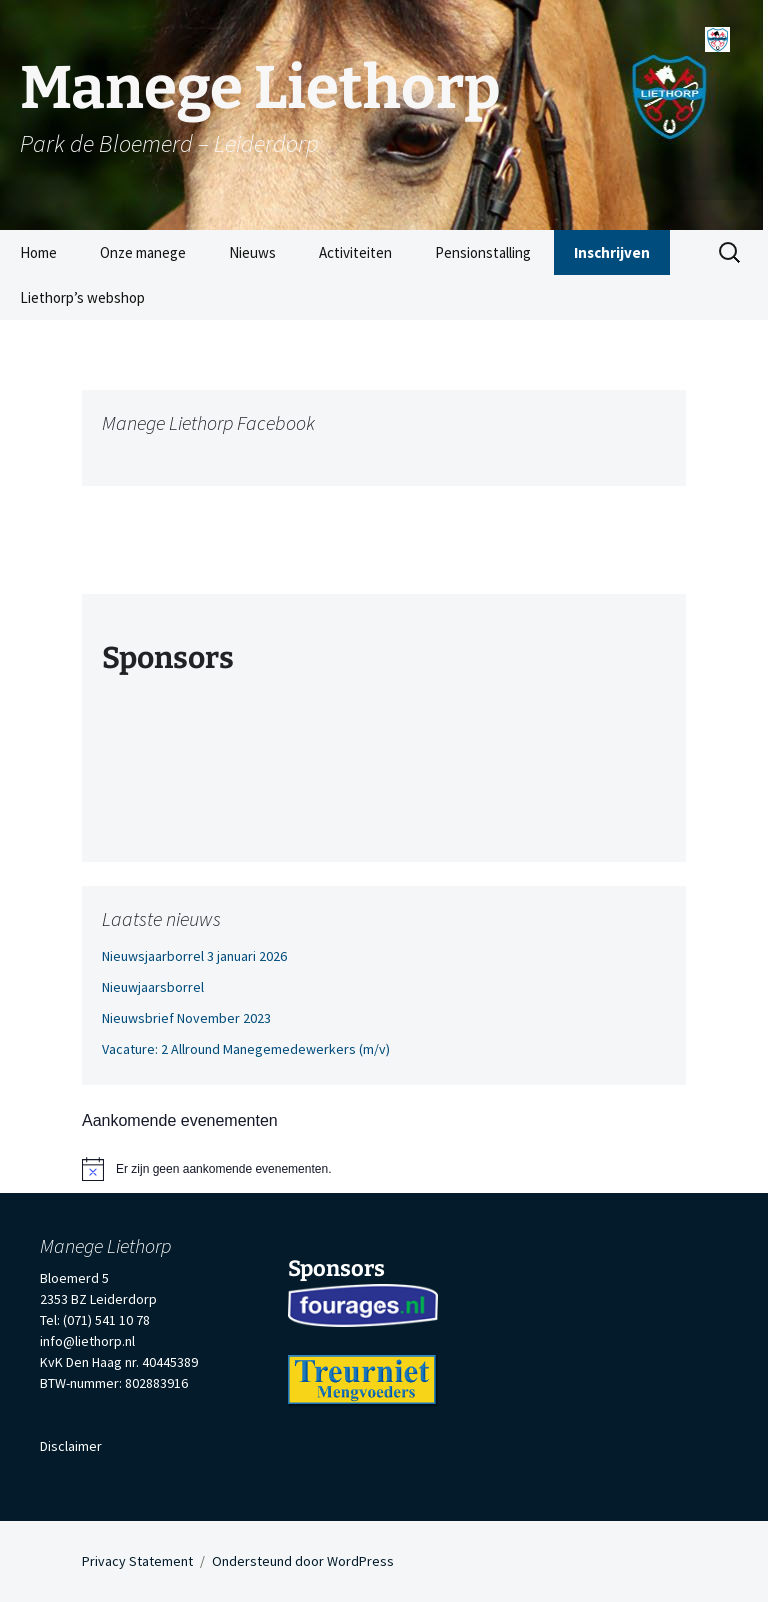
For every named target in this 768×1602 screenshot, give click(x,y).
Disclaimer (71, 1446)
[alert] (384, 1169)
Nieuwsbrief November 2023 (186, 1018)
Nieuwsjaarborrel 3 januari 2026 (194, 956)
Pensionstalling (483, 252)
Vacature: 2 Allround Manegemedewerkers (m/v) (246, 1049)
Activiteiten (355, 252)
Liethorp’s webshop (82, 297)
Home (38, 252)
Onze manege (143, 252)
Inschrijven (612, 252)
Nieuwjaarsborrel (153, 987)
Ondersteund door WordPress (303, 1561)
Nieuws (252, 252)
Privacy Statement (137, 1561)
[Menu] (717, 32)
